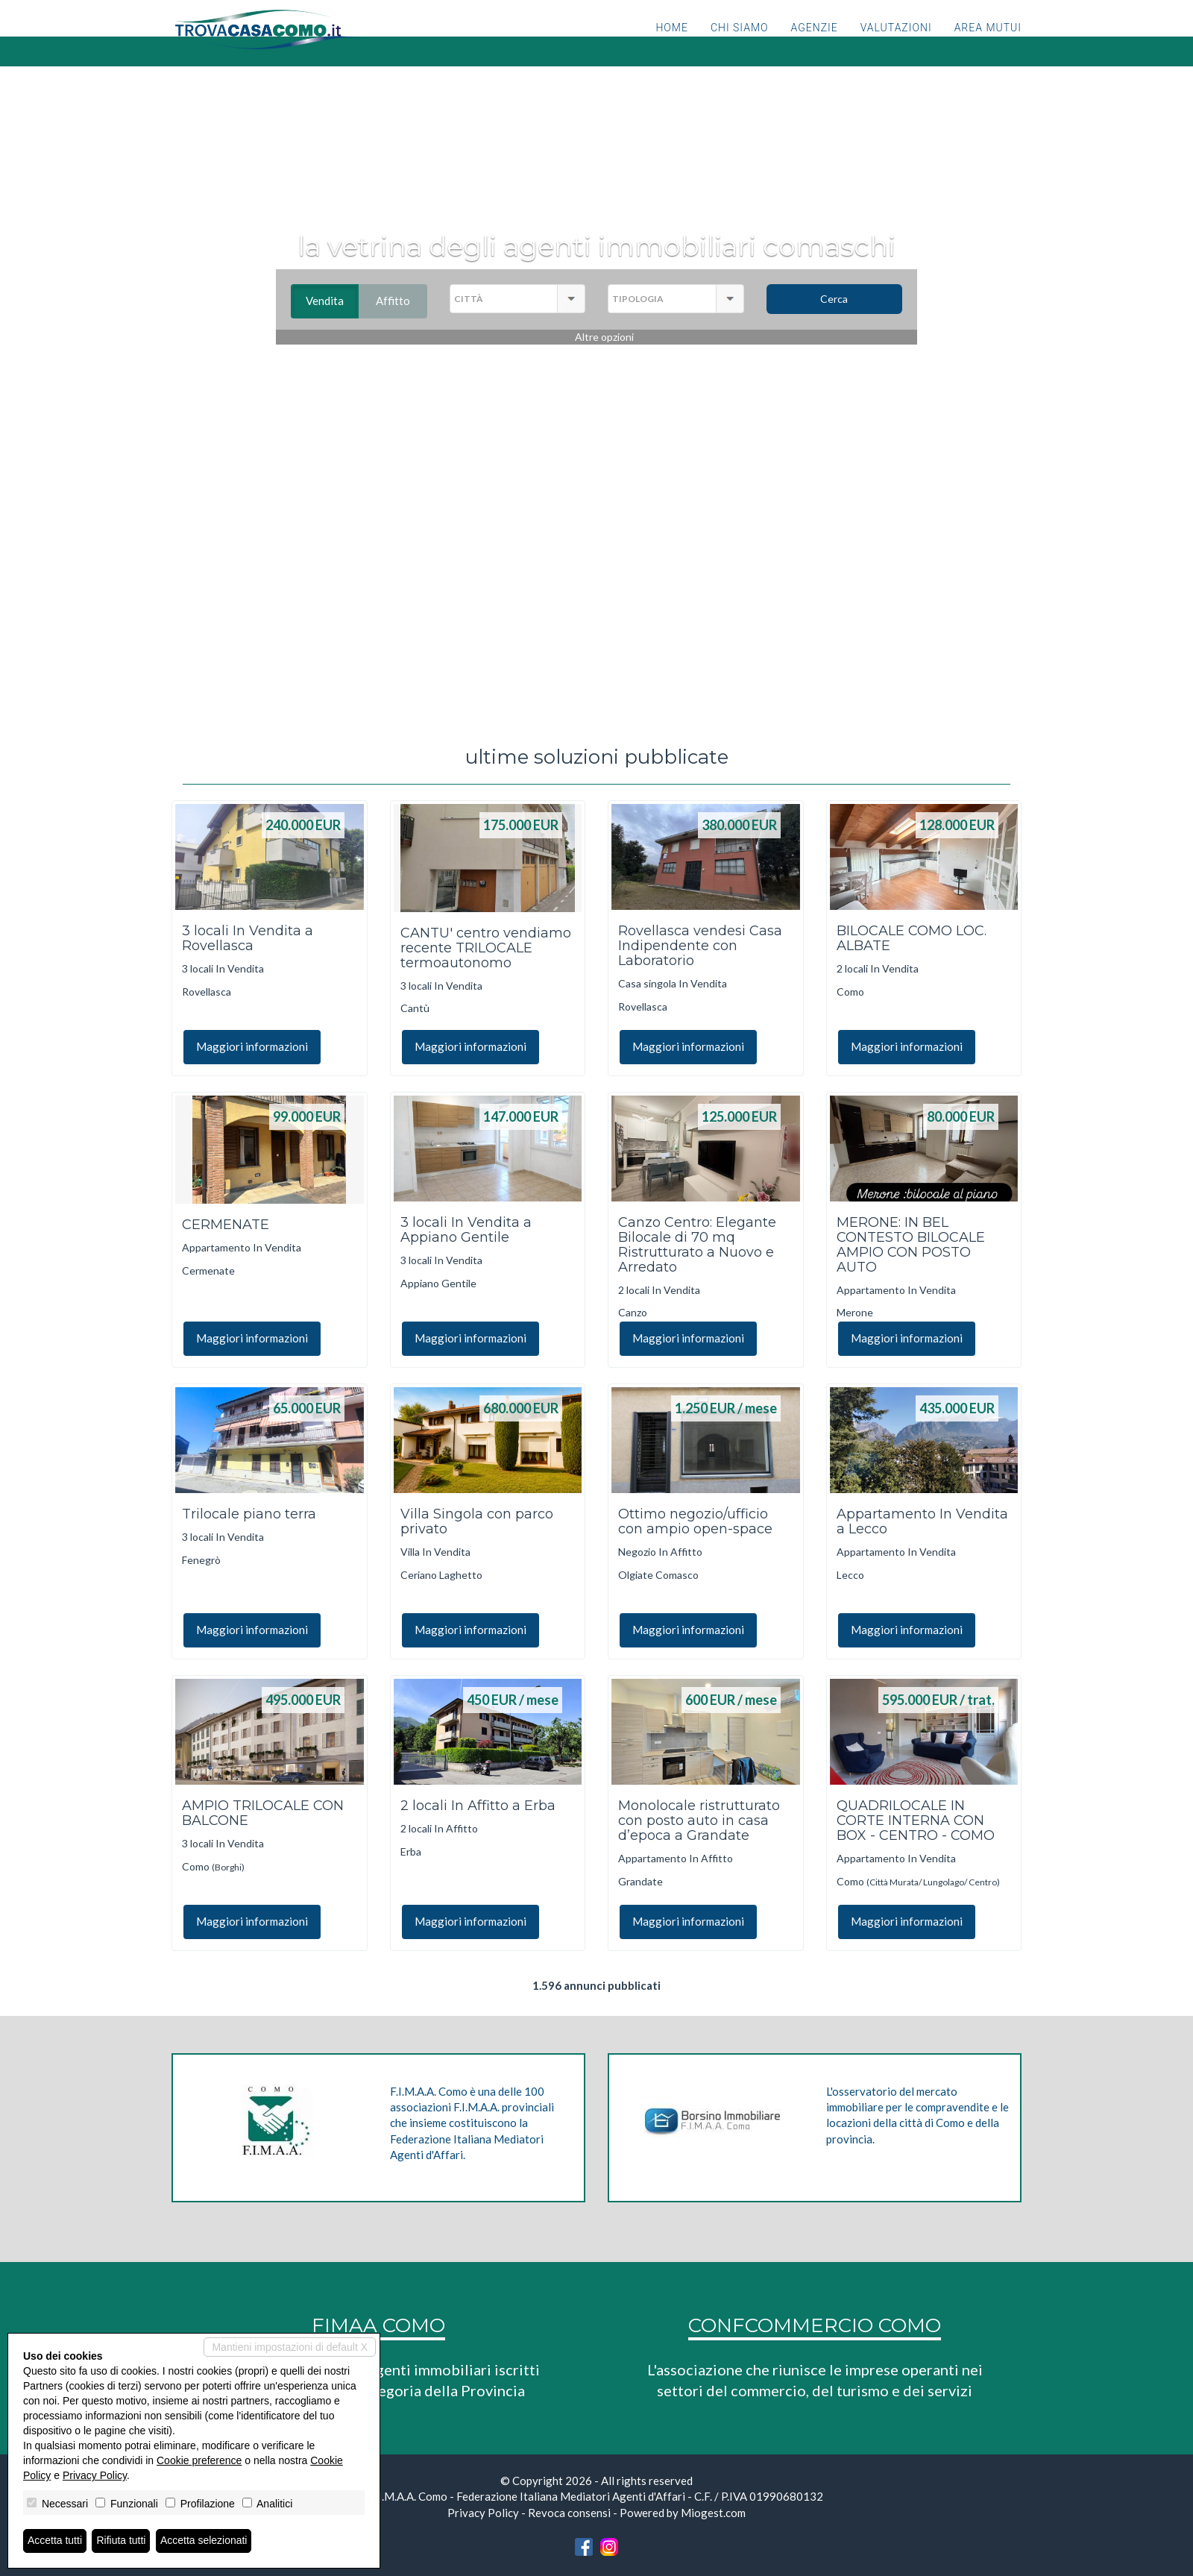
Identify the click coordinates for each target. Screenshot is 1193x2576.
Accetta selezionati (204, 2541)
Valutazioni (896, 48)
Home (671, 48)
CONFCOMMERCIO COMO (814, 2325)
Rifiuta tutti (121, 2541)
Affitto (401, 300)
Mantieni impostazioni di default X (290, 2347)
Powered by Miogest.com (683, 2512)
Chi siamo (740, 48)
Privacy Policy (483, 2512)
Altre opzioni (604, 336)
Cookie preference (199, 2460)
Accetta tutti (55, 2541)
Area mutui (988, 48)
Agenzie (814, 48)
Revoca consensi (569, 2512)
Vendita (332, 300)
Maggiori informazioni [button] (252, 1046)
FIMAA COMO (378, 2325)
